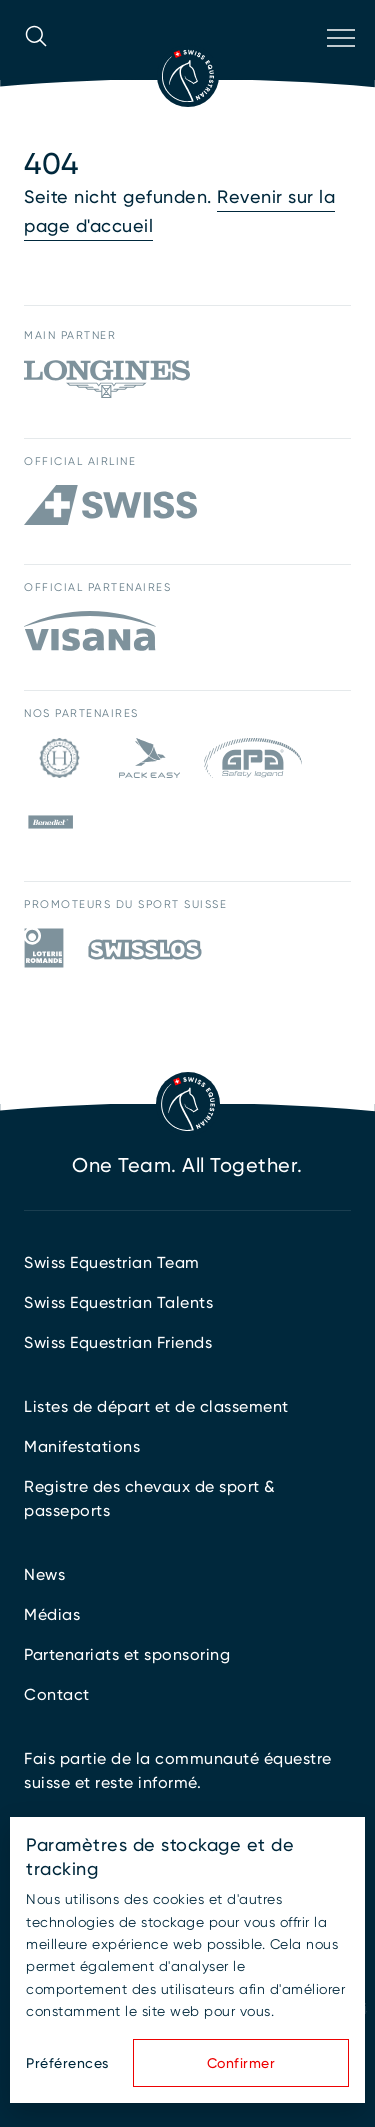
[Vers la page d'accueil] (188, 76)
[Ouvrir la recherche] (36, 64)
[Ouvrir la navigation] (339, 64)
